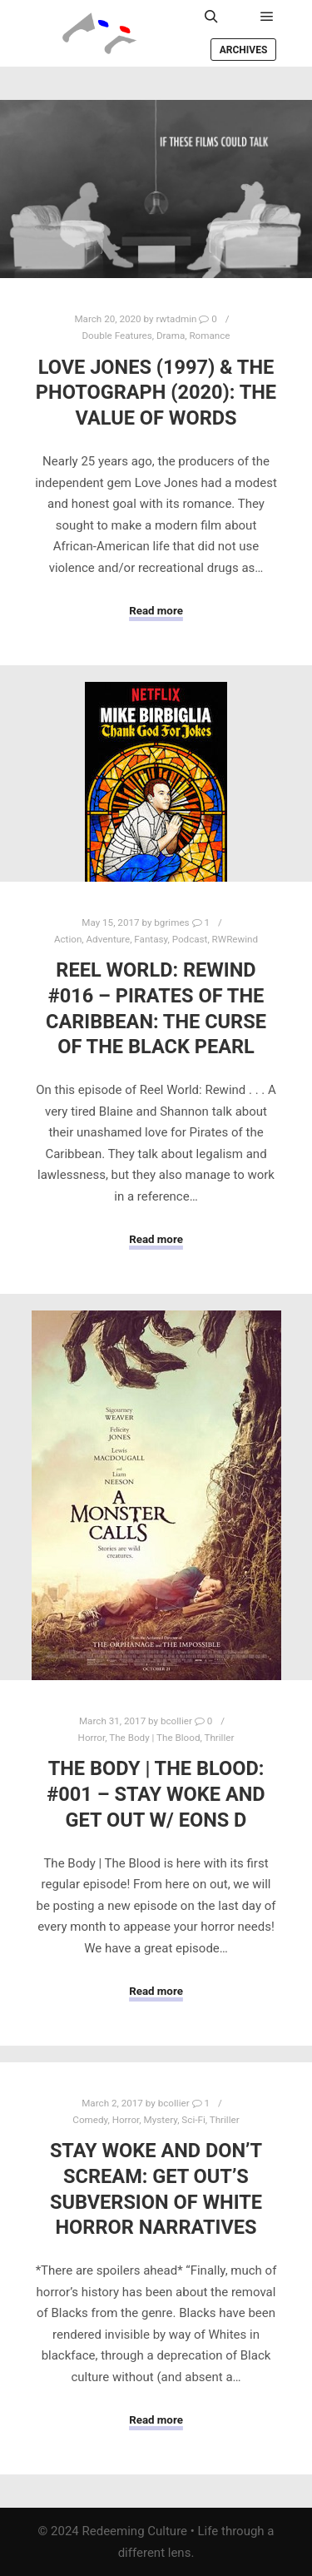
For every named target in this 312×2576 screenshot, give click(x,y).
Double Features (116, 335)
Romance (209, 335)
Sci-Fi (193, 2120)
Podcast (190, 939)
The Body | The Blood (154, 1737)
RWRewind (235, 939)
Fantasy (150, 939)
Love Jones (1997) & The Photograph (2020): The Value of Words (156, 393)
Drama (170, 335)
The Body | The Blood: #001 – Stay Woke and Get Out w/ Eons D (156, 1794)
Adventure (109, 939)
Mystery (161, 2120)
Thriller (219, 1737)
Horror (92, 1737)
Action (68, 939)
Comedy (89, 2120)
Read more (156, 610)
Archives (244, 50)
